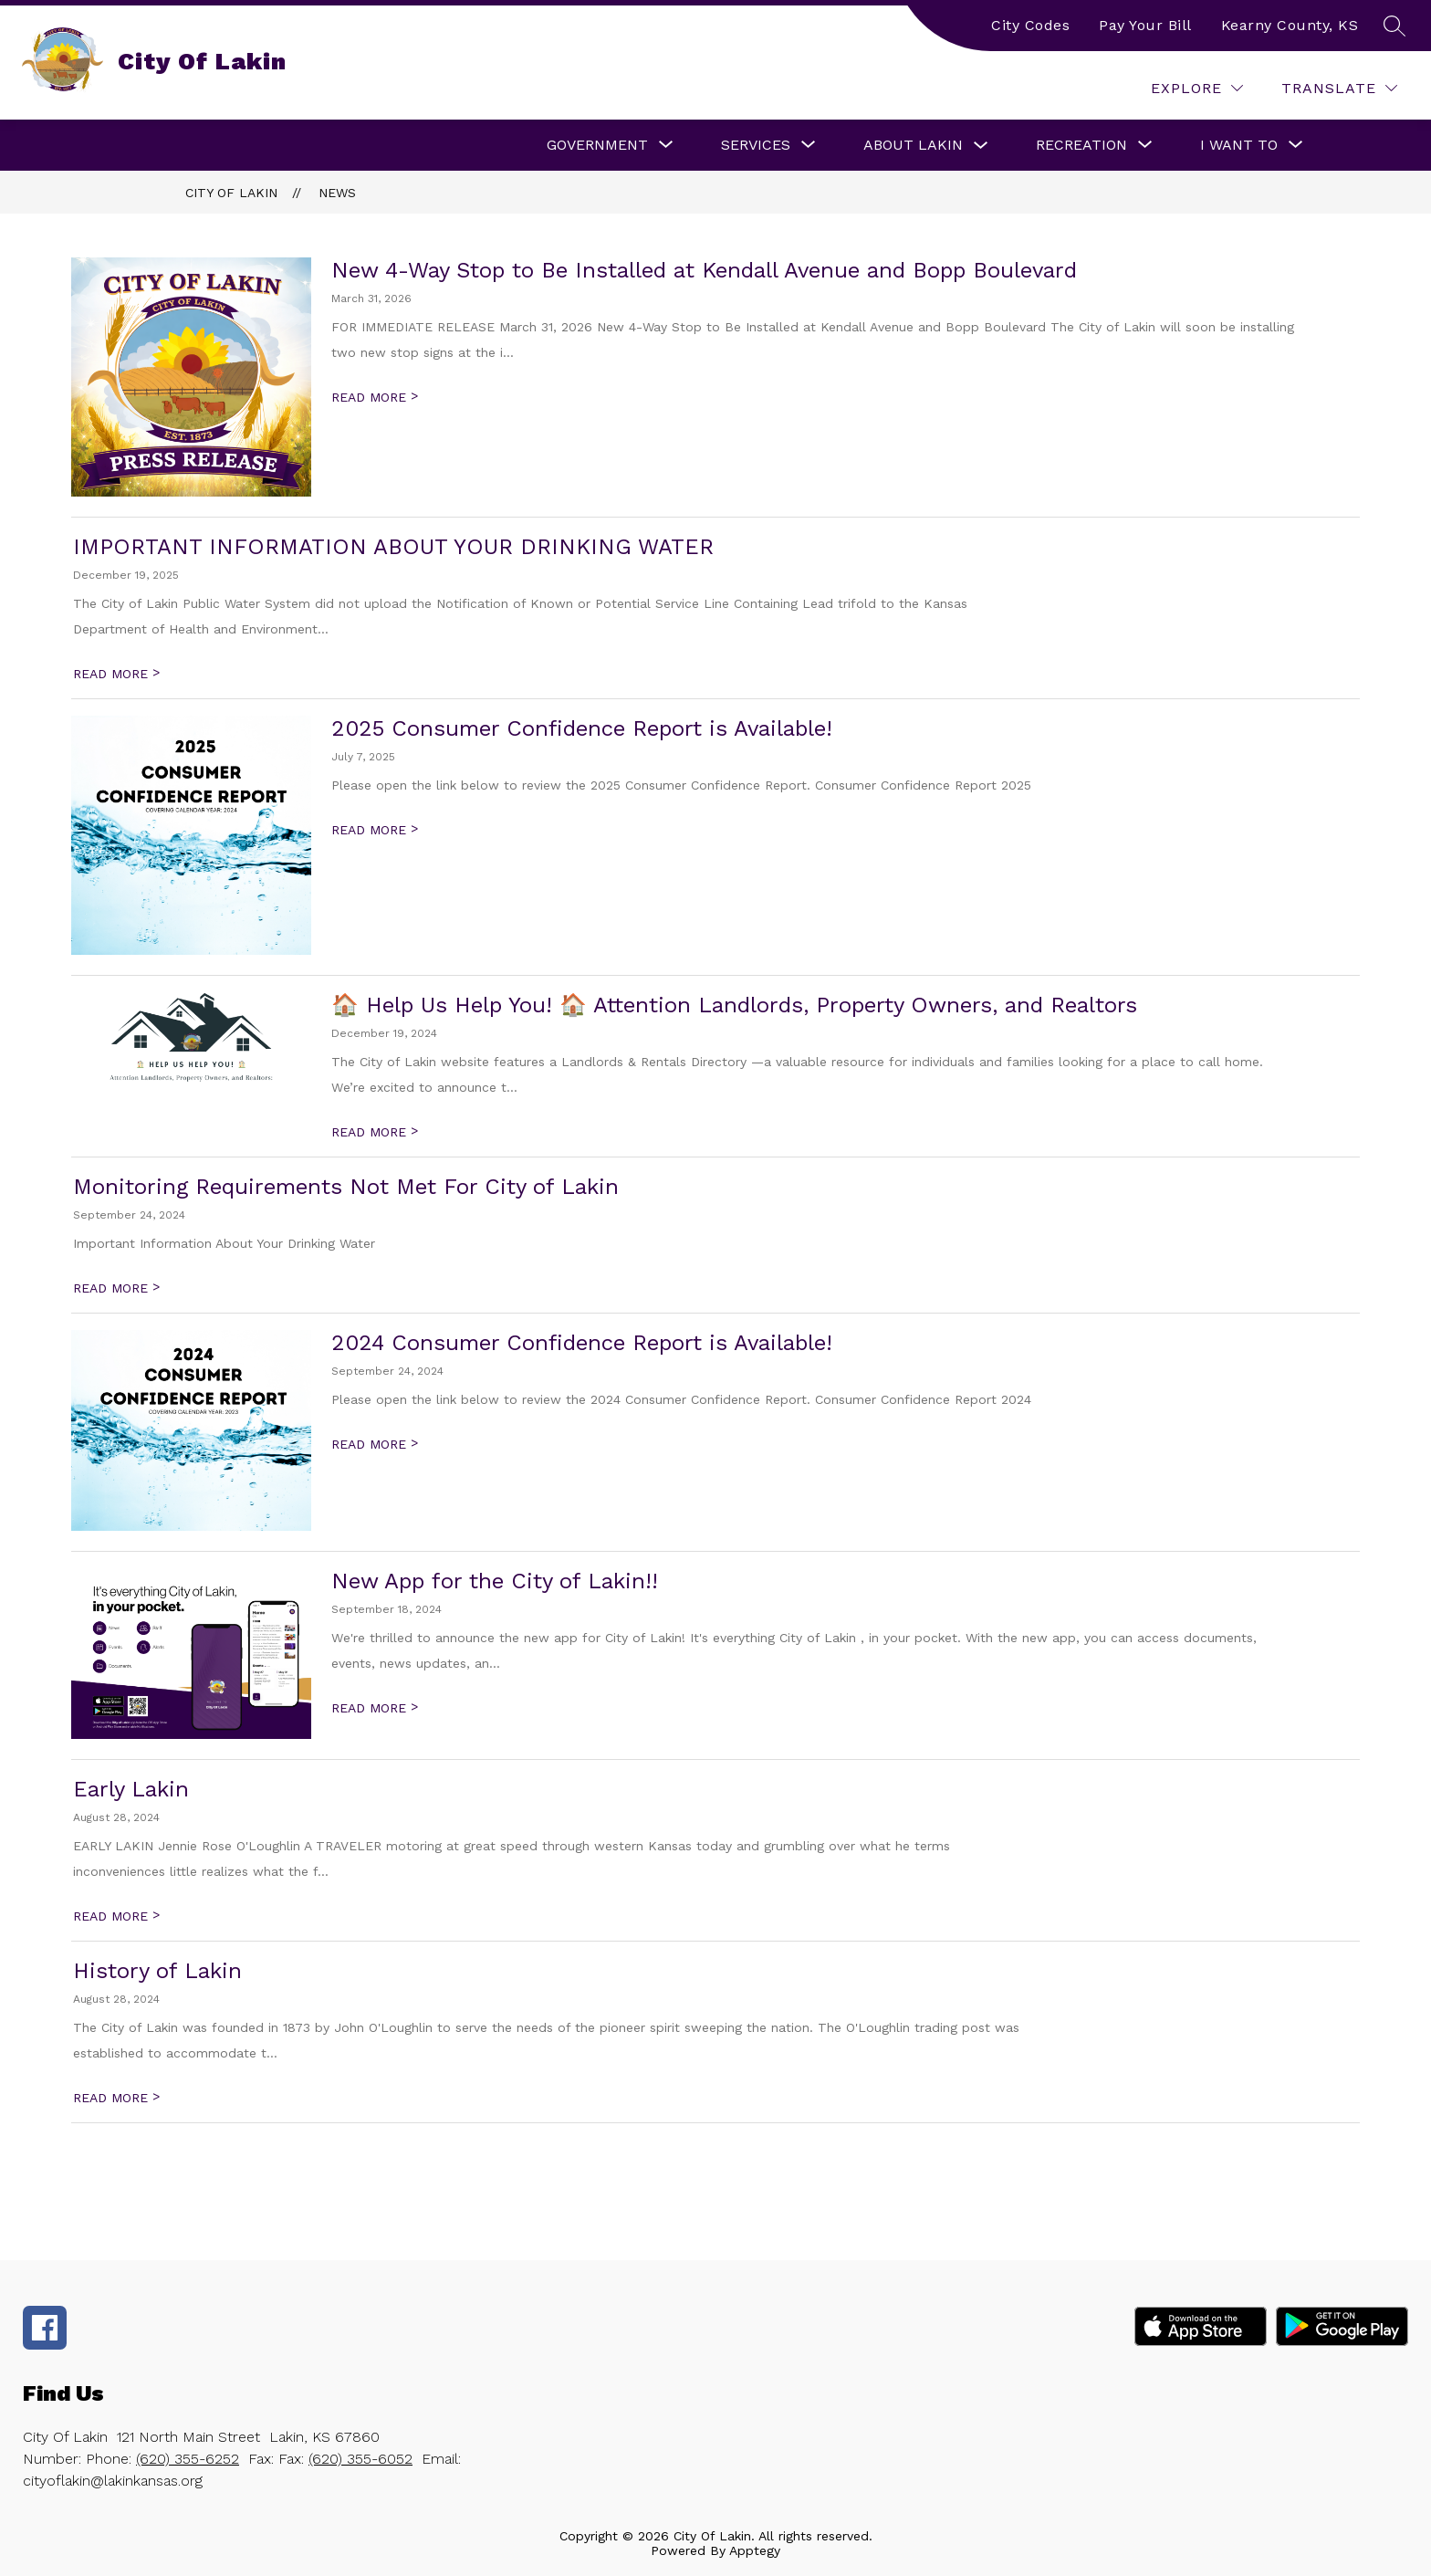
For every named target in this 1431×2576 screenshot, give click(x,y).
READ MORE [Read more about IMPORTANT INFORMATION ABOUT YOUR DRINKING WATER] (116, 673)
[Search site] (1394, 26)
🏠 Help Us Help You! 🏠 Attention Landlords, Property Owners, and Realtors (734, 1005)
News (337, 192)
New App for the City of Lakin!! (494, 1581)
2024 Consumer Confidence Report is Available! (581, 1343)
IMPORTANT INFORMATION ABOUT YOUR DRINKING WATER (393, 547)
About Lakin (913, 144)
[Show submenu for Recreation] (1081, 145)
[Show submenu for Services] (755, 145)
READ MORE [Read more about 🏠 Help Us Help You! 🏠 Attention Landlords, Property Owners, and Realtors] (374, 1132)
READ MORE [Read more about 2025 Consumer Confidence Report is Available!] (374, 829)
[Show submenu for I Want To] (1239, 145)
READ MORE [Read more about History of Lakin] (116, 2097)
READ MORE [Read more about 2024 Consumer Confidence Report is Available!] (374, 1444)
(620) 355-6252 (187, 2458)
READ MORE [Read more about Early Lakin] (116, 1916)
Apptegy (754, 2550)
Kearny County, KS (1290, 25)
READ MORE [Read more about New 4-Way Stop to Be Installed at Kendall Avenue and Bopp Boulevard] (374, 397)
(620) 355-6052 (360, 2458)
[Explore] (1197, 88)
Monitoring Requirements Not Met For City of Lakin (346, 1186)
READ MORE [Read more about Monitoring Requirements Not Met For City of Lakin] (116, 1288)
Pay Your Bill (1145, 25)
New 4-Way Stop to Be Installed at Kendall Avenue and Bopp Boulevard (704, 270)
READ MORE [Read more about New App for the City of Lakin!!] (374, 1708)
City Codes (1030, 25)
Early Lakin (131, 1789)
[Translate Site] (1339, 88)
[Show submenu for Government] (597, 145)
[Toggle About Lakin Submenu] (981, 145)
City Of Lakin (231, 192)
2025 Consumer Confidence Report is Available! (581, 728)
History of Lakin (157, 1971)
